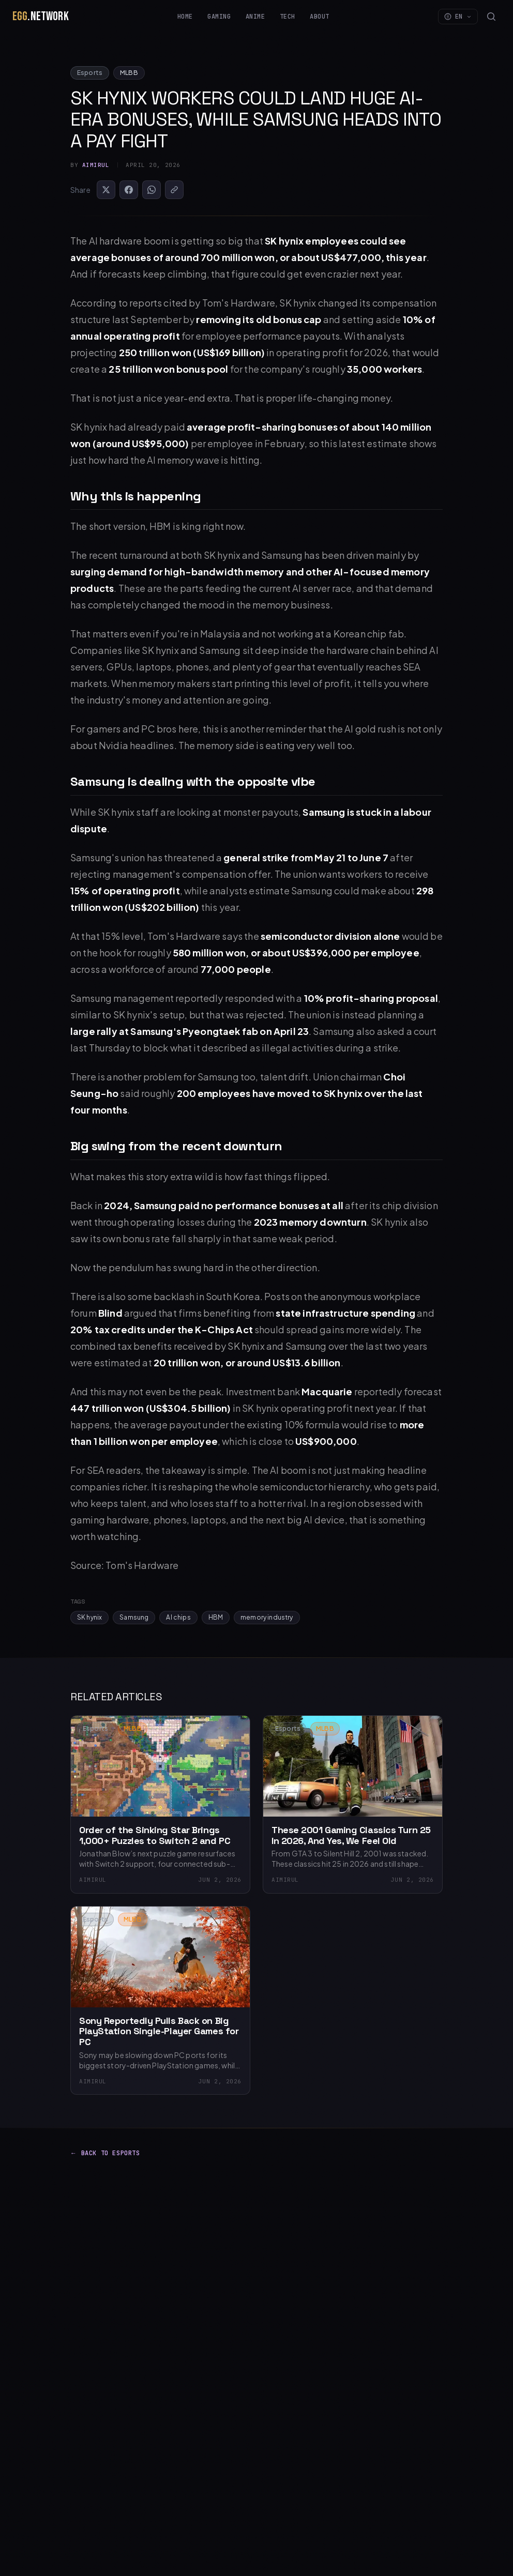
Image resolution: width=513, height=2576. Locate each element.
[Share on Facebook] (128, 189)
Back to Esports (105, 2153)
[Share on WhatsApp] (151, 189)
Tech (287, 16)
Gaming (219, 16)
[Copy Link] (174, 189)
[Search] (491, 16)
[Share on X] (106, 189)
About (319, 16)
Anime (255, 16)
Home (185, 16)
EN (458, 16)
